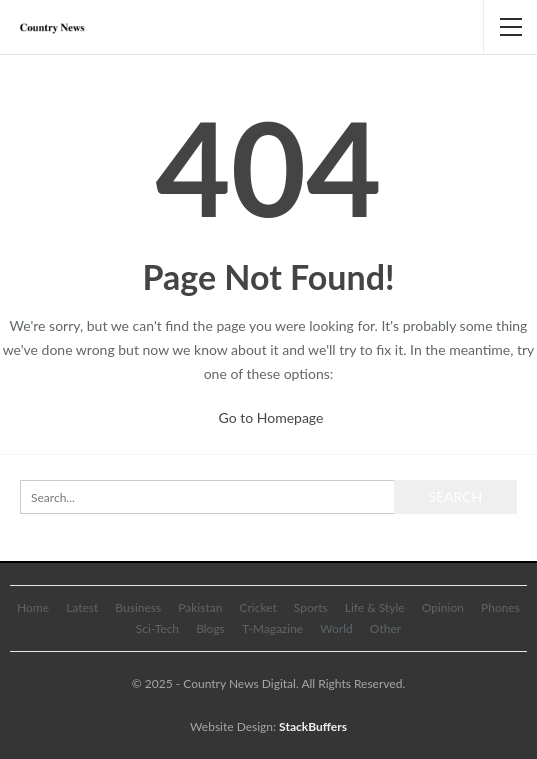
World (336, 628)
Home (33, 607)
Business (138, 607)
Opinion (443, 607)
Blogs (210, 628)
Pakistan (200, 607)
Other (385, 628)
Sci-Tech (157, 628)
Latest (82, 607)
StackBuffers (313, 726)
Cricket (257, 607)
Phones (500, 607)
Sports (311, 607)
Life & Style (375, 607)
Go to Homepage (271, 417)
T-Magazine (272, 628)
